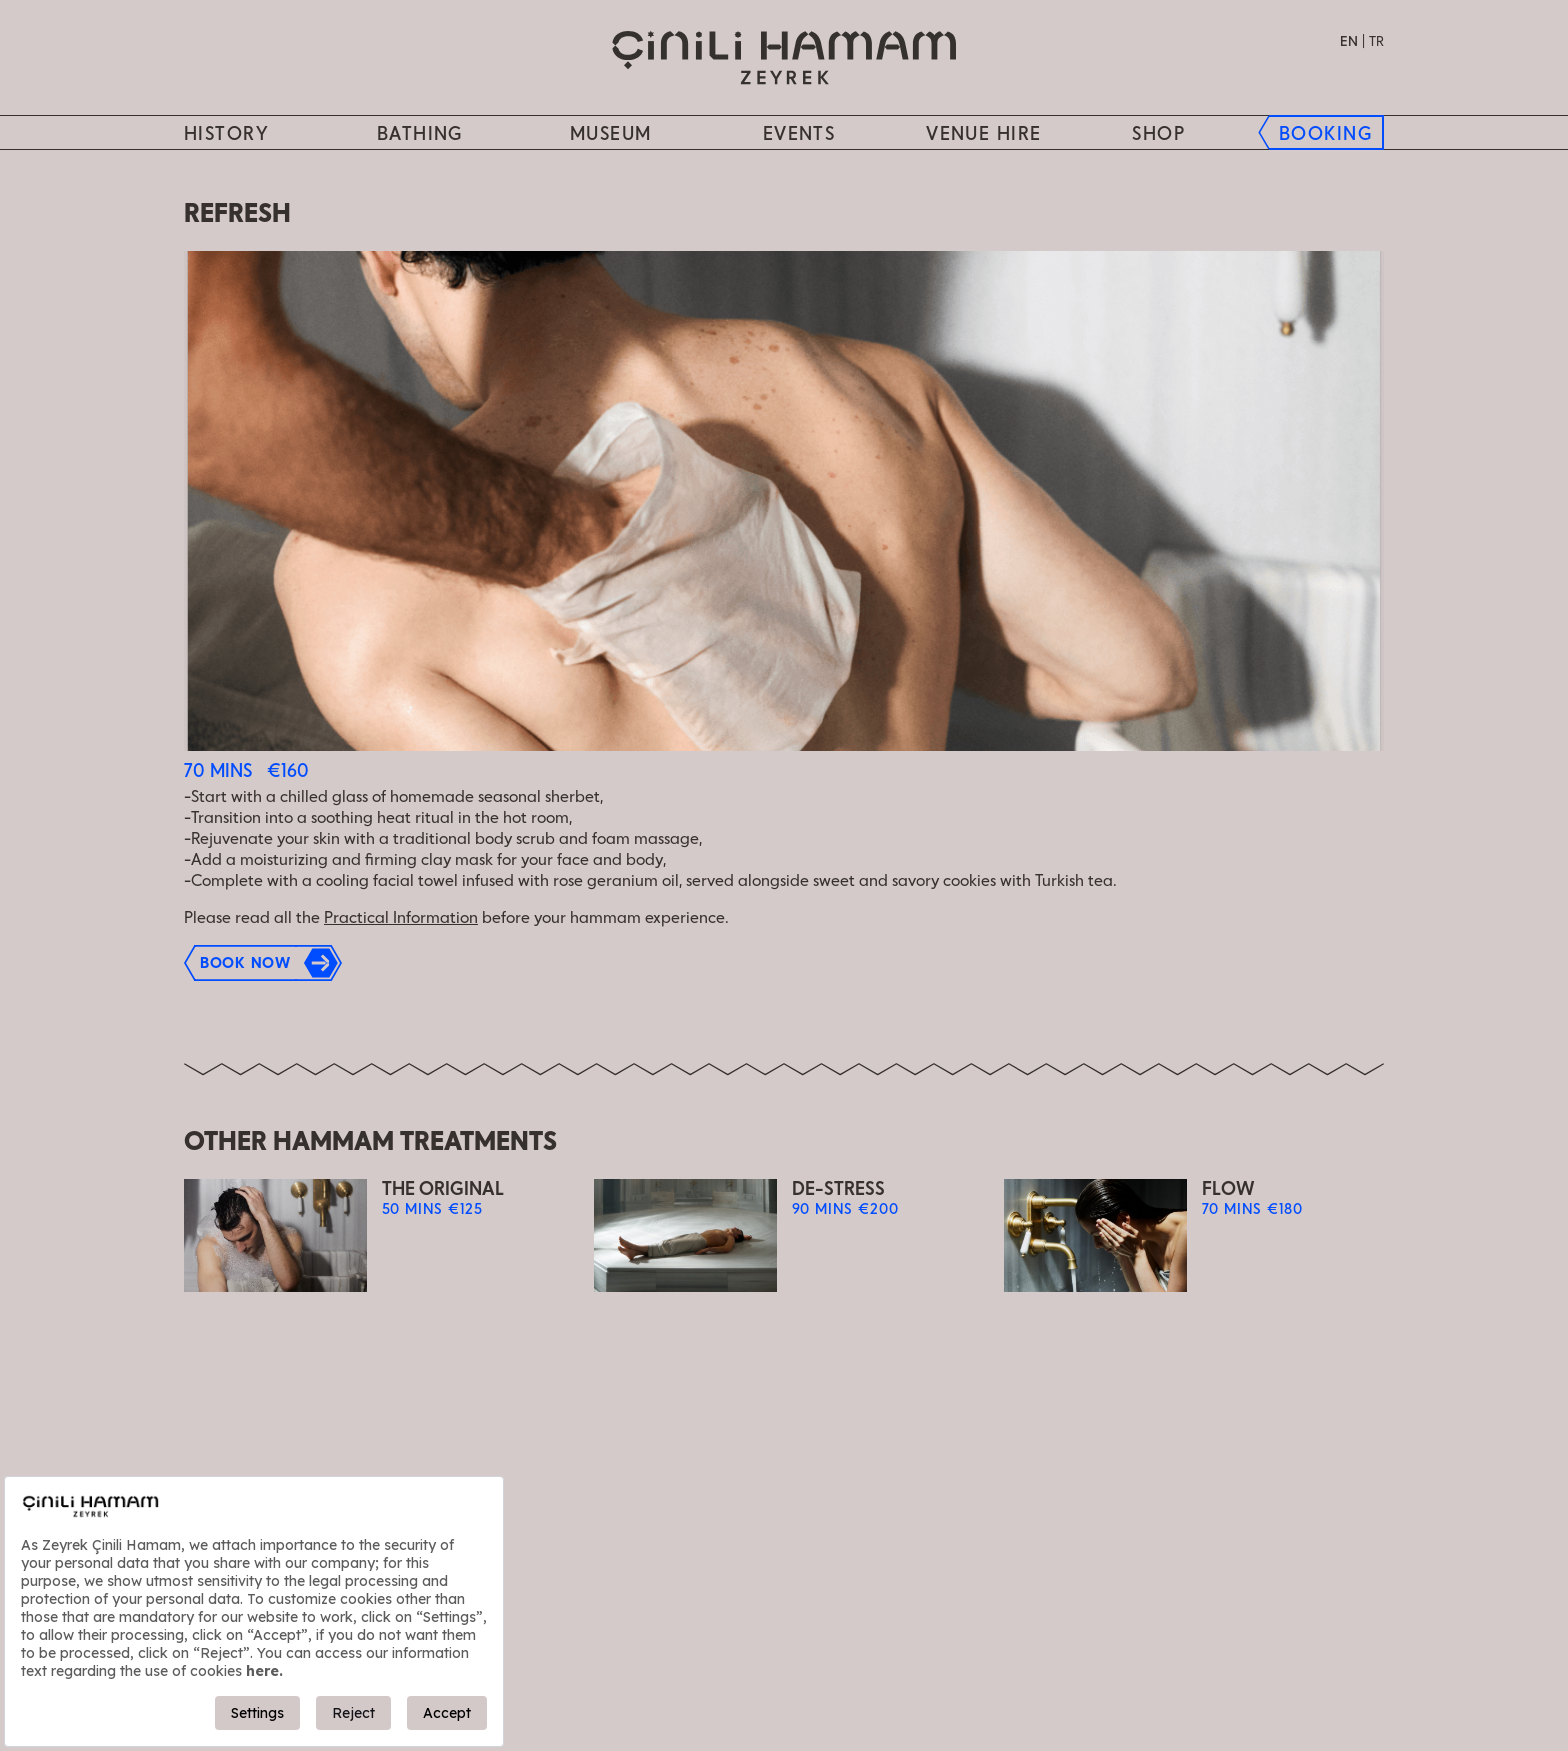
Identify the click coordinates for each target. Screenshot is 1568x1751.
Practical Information (401, 918)
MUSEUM (611, 135)
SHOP (1158, 135)
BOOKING (1325, 135)
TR (1376, 42)
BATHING (420, 135)
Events (799, 135)
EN (1349, 42)
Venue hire (983, 135)
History (226, 135)
